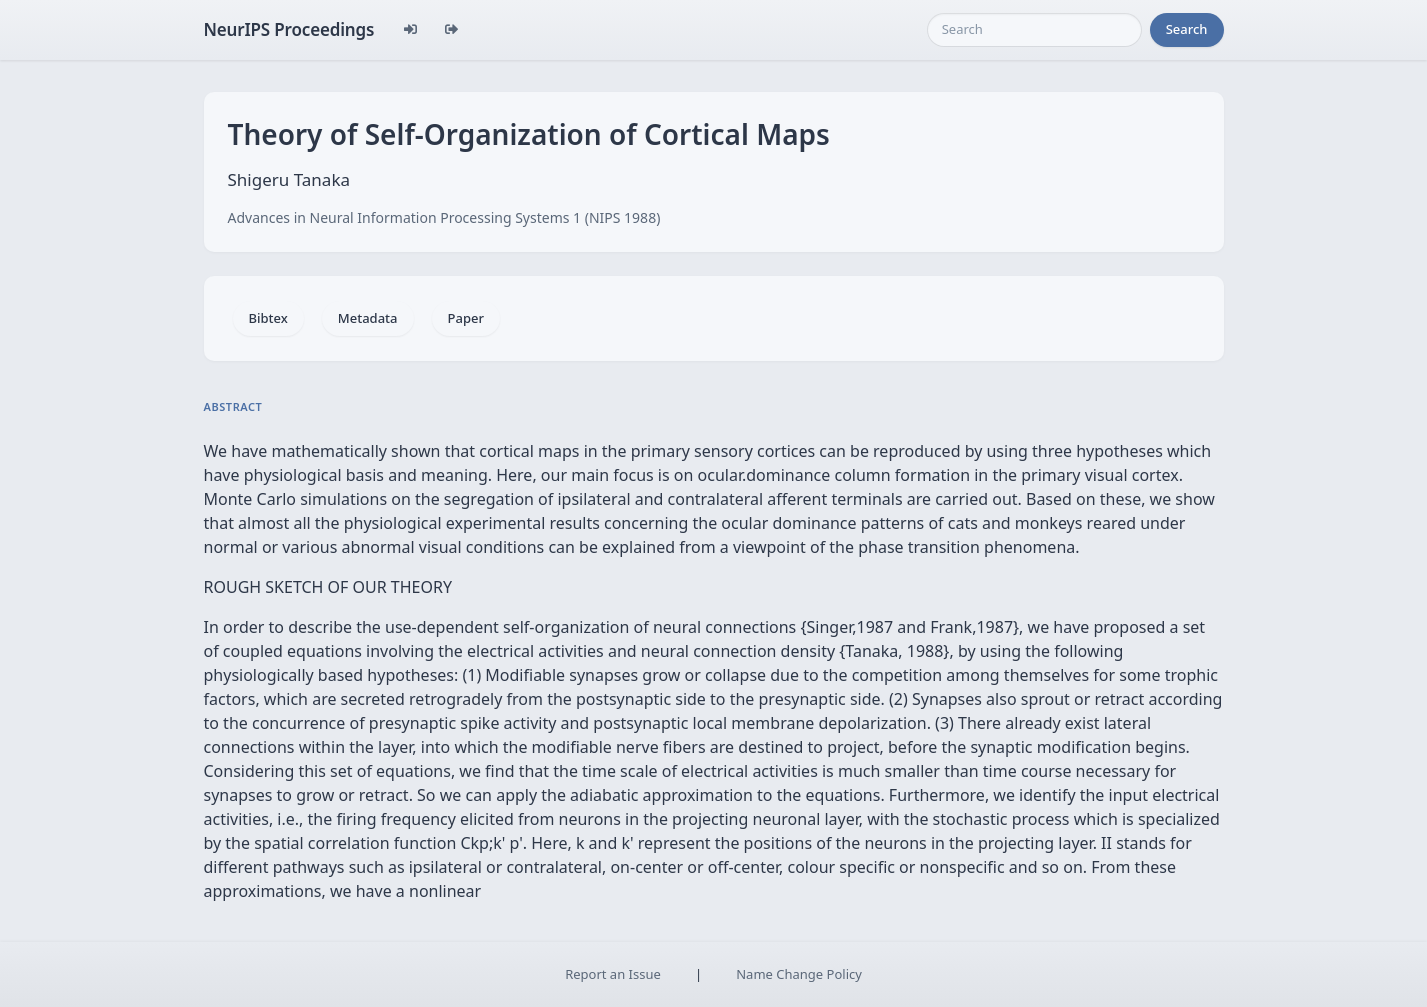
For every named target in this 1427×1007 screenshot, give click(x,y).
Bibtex (268, 318)
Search (1187, 29)
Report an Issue (613, 974)
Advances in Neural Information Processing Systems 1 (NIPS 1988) (444, 217)
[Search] (1034, 30)
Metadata (368, 318)
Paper (466, 318)
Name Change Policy (799, 974)
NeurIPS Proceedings (289, 29)
